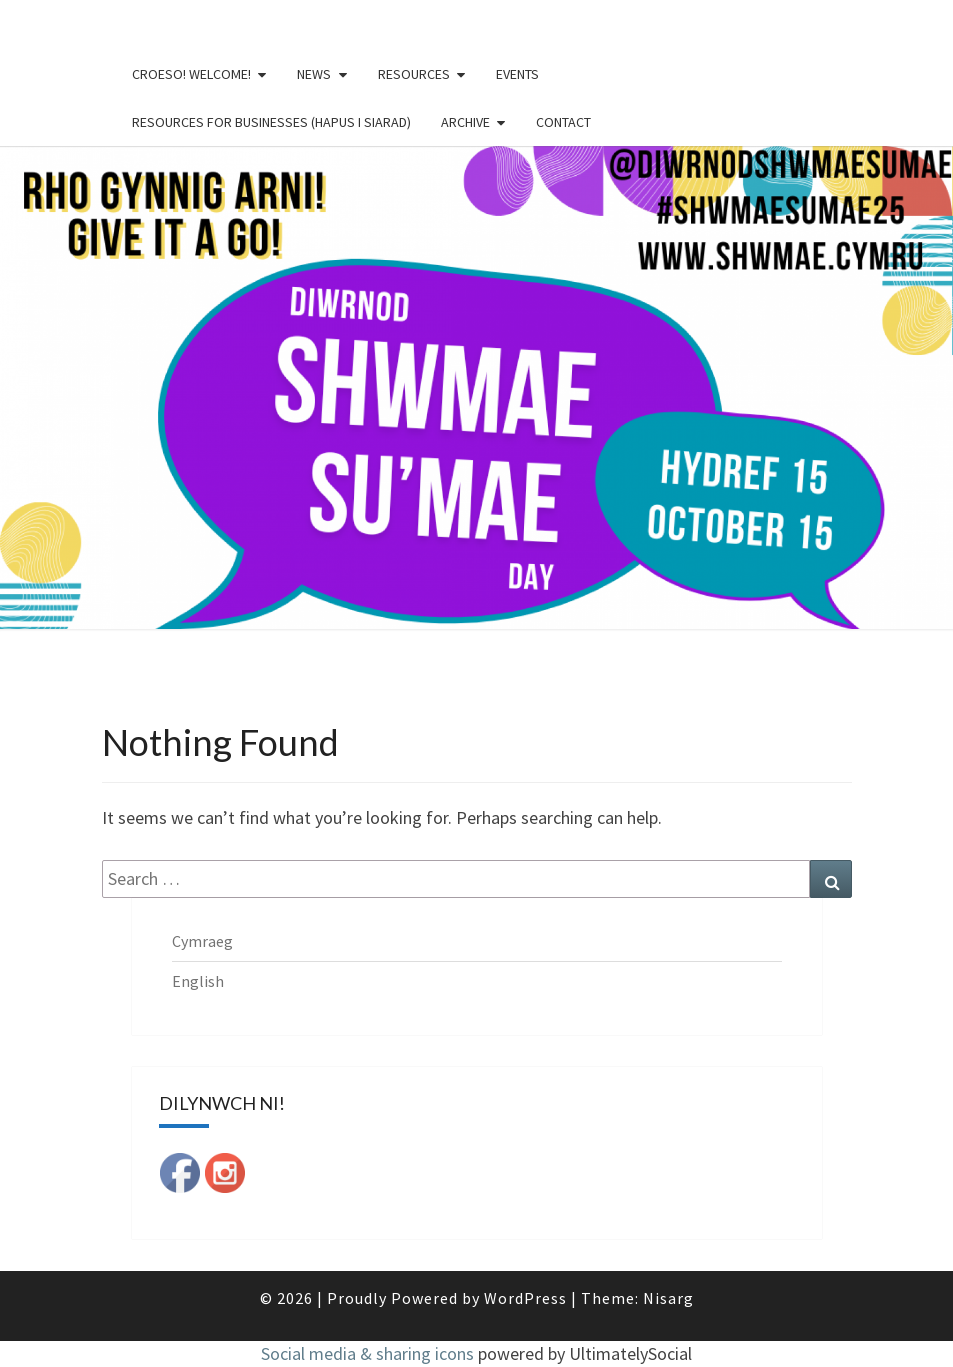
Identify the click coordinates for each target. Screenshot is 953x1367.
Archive (465, 122)
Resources (414, 74)
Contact (563, 122)
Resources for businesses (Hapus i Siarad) (271, 122)
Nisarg (668, 1298)
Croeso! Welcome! (191, 74)
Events (517, 74)
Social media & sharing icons (369, 1353)
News (314, 74)
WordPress (525, 1298)
